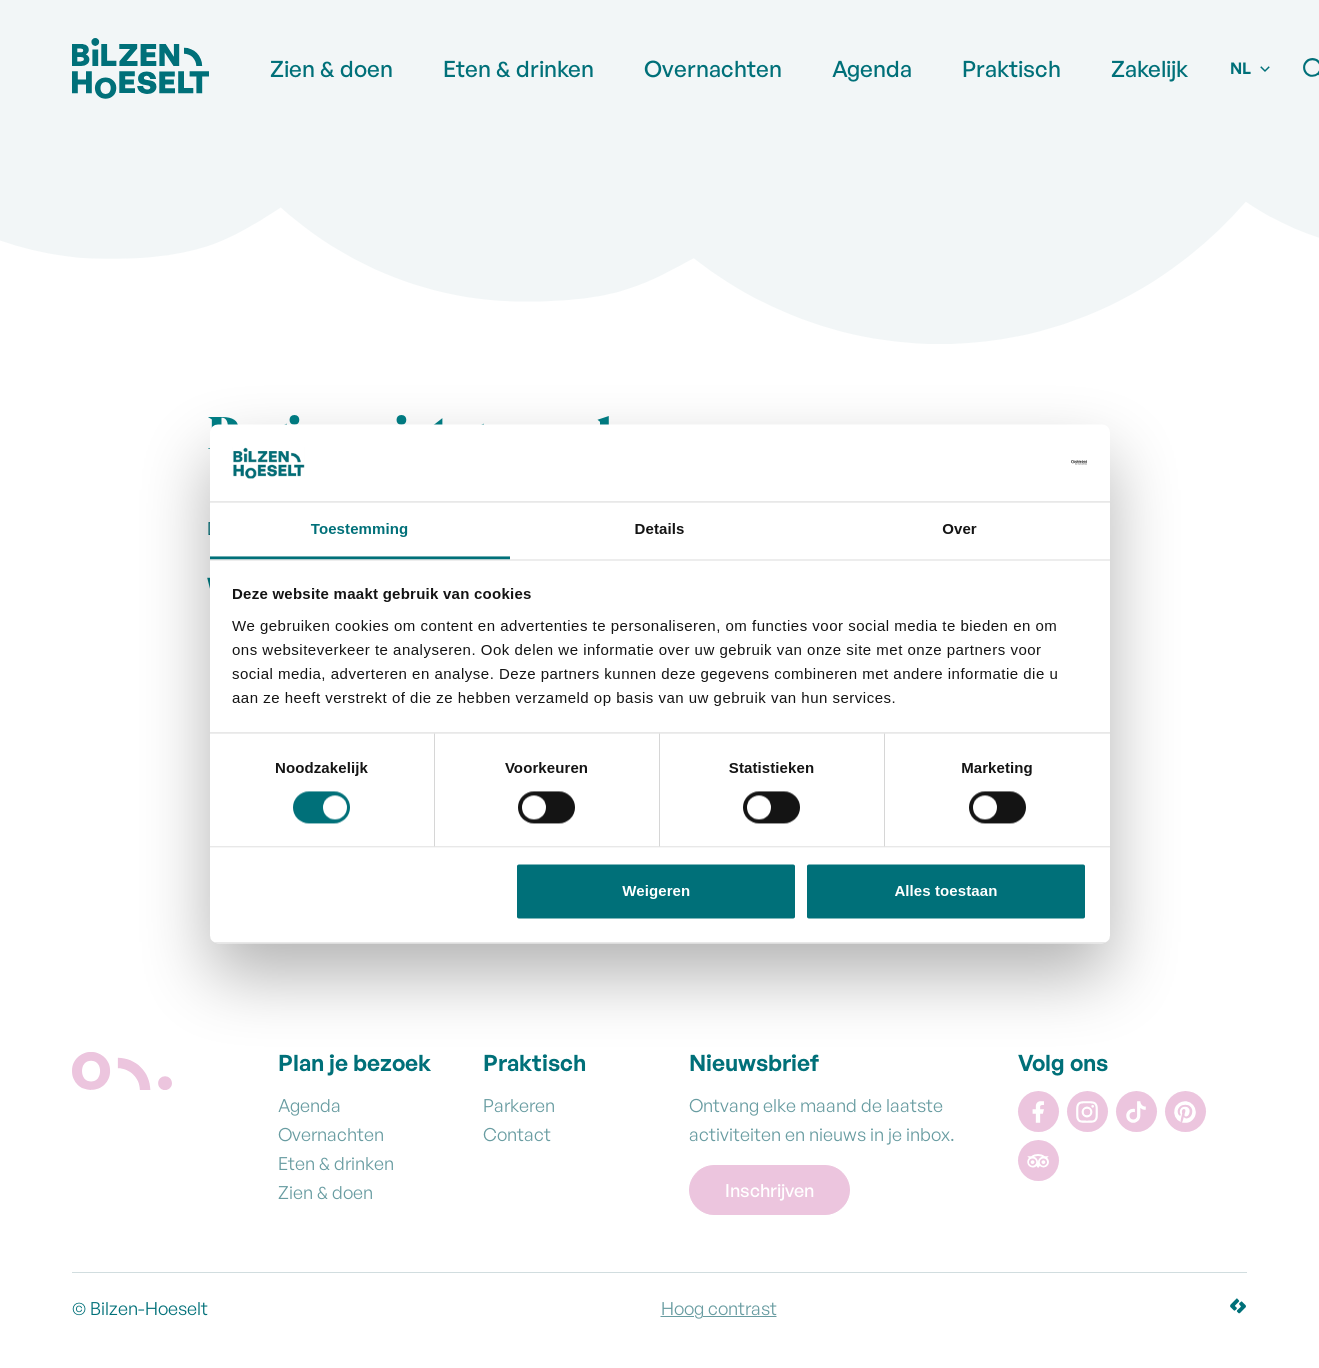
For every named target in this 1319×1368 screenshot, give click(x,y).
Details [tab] (660, 528)
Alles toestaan (945, 890)
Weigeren (656, 890)
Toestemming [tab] (360, 528)
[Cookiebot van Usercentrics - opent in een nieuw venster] (999, 463)
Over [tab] (959, 528)
